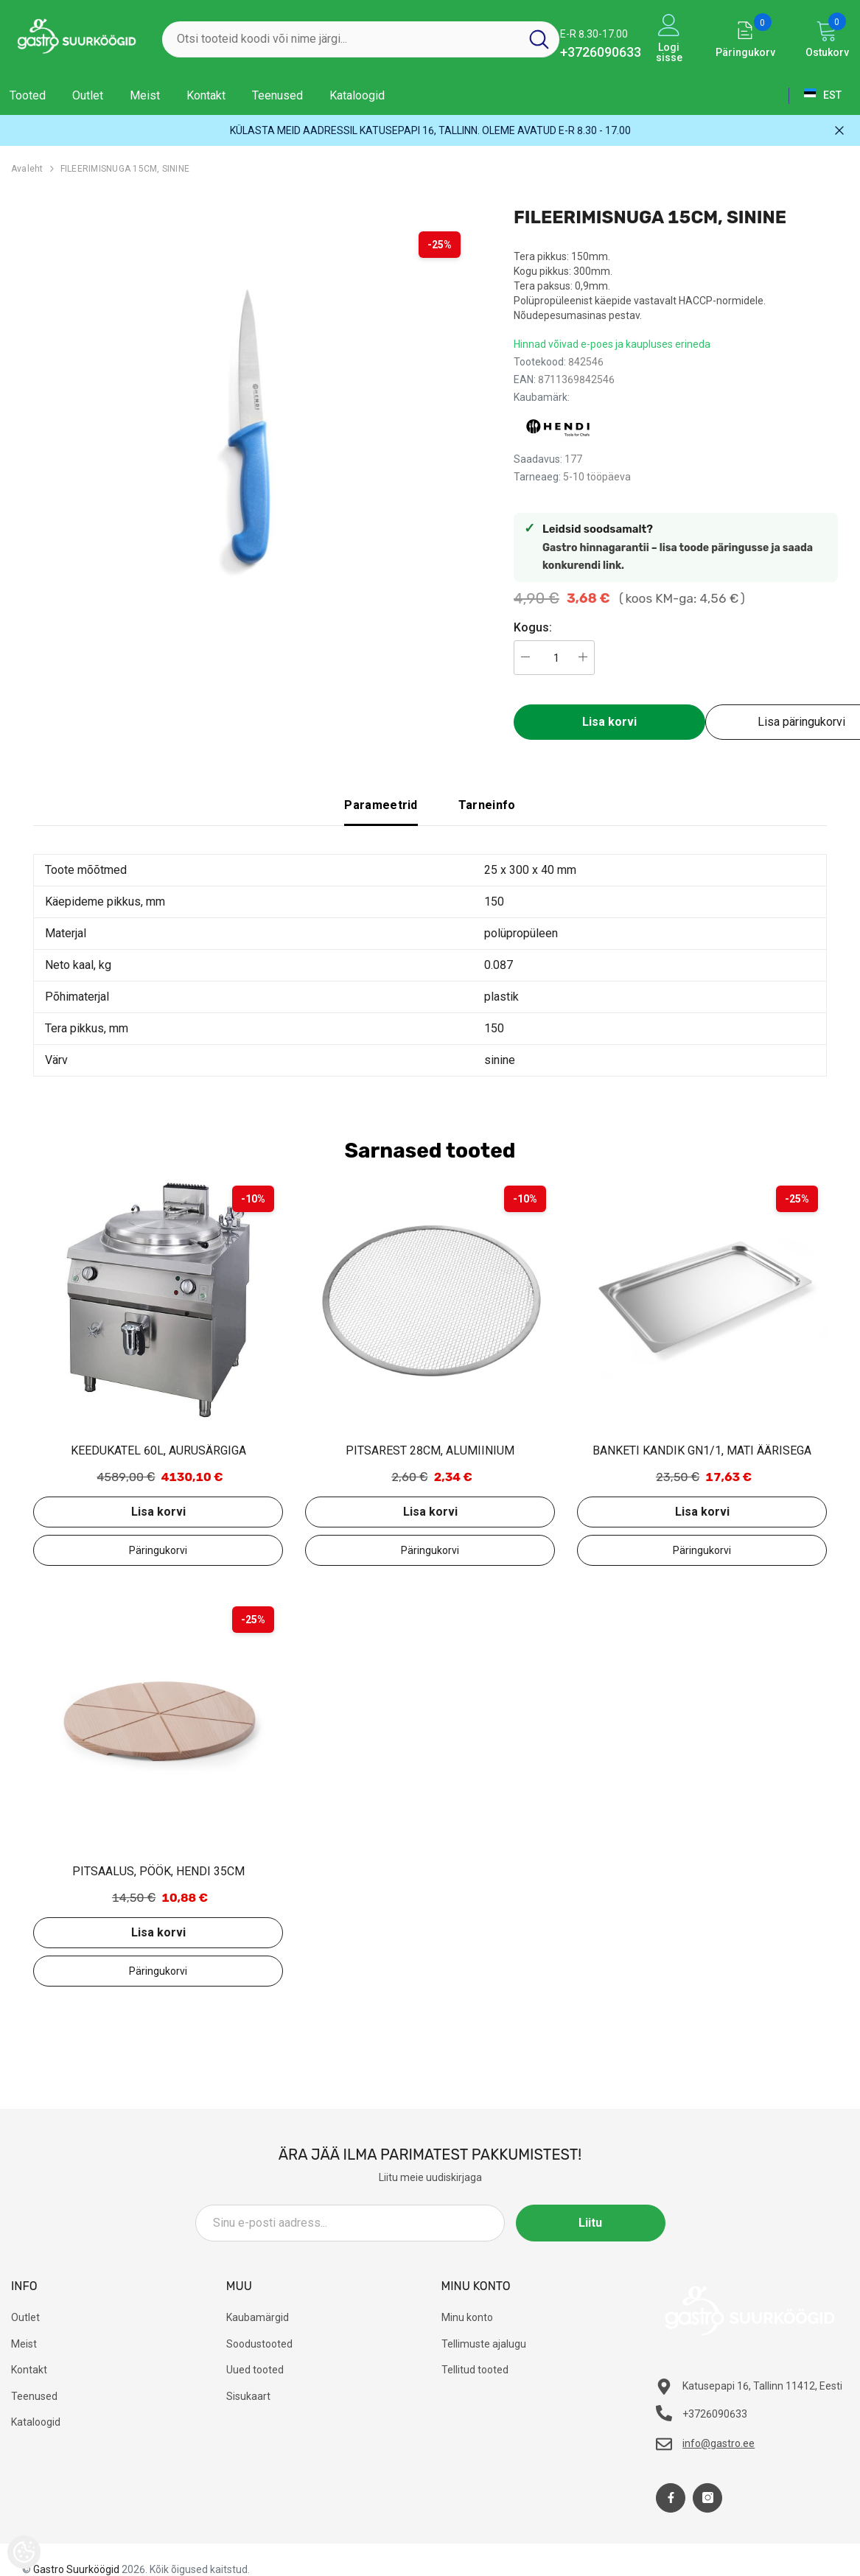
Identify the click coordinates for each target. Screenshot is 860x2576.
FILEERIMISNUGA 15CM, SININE (124, 169)
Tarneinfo (487, 805)
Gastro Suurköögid (76, 2569)
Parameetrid (381, 805)
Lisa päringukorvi (158, 1550)
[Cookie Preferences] (24, 2552)
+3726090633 (600, 52)
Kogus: (533, 627)
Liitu (599, 2223)
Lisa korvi (609, 722)
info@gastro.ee (718, 2443)
